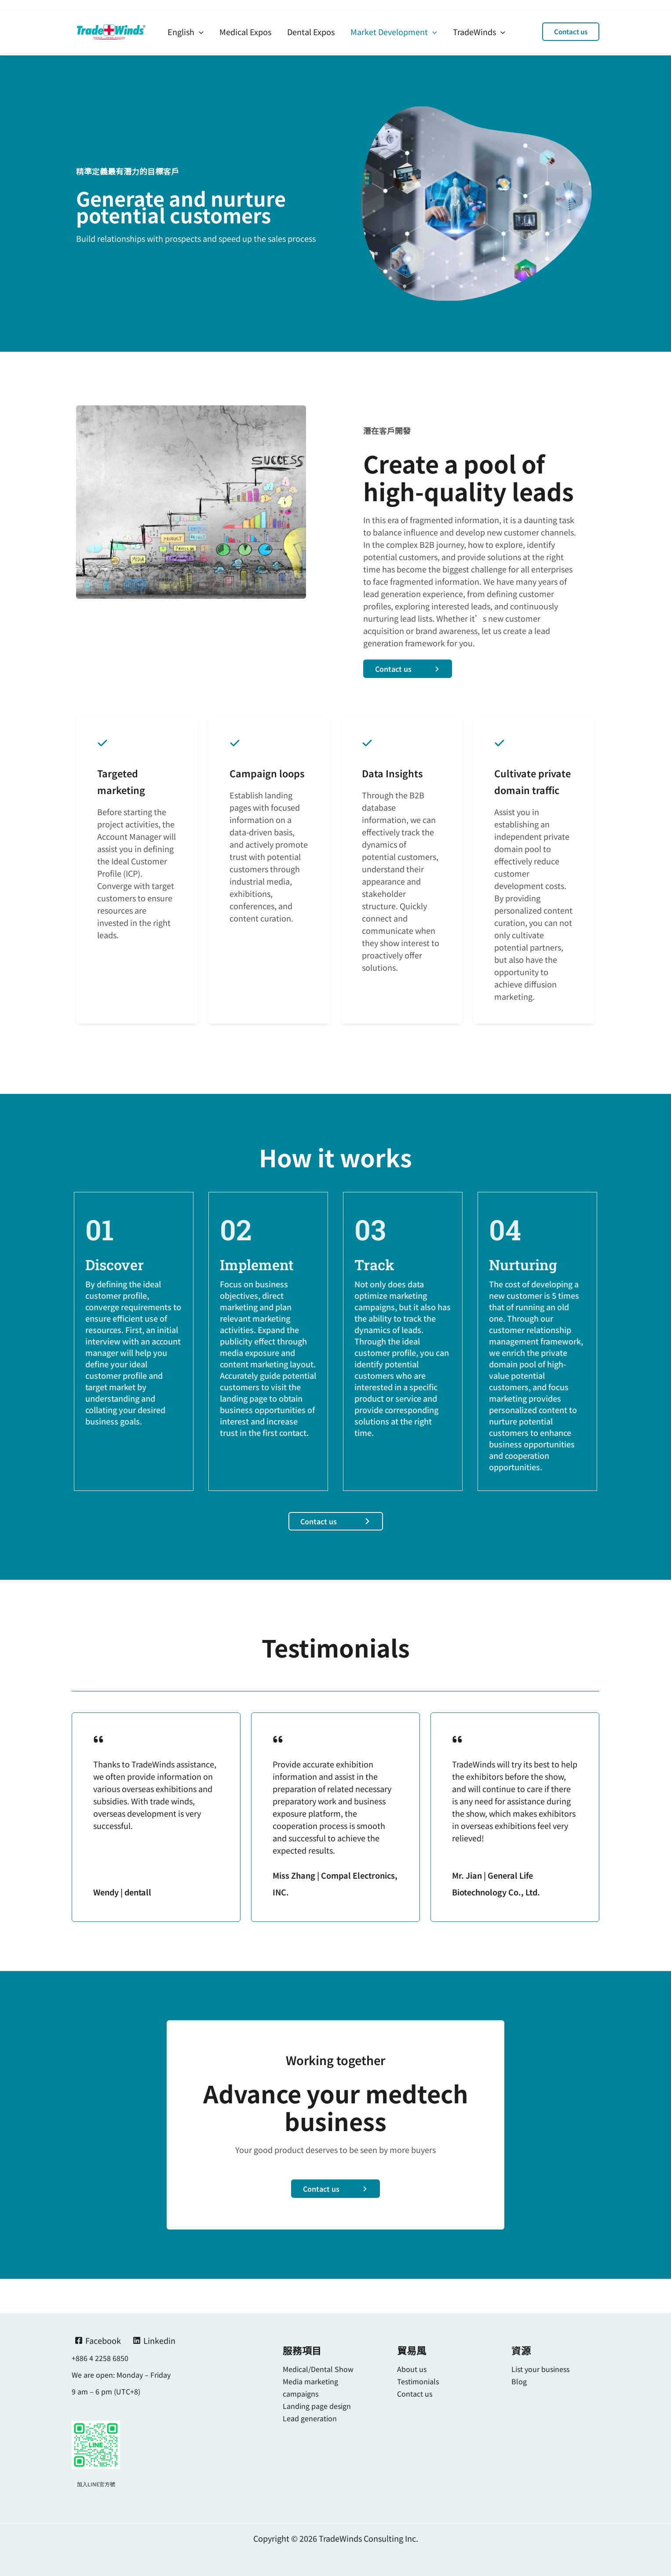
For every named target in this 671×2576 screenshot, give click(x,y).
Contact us (414, 2393)
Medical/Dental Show (318, 2369)
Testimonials (418, 2381)
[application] (199, 21)
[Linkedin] (153, 2340)
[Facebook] (98, 2340)
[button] (570, 21)
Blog (519, 2381)
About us (412, 2369)
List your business (540, 2369)
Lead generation (310, 2418)
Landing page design (317, 2406)
